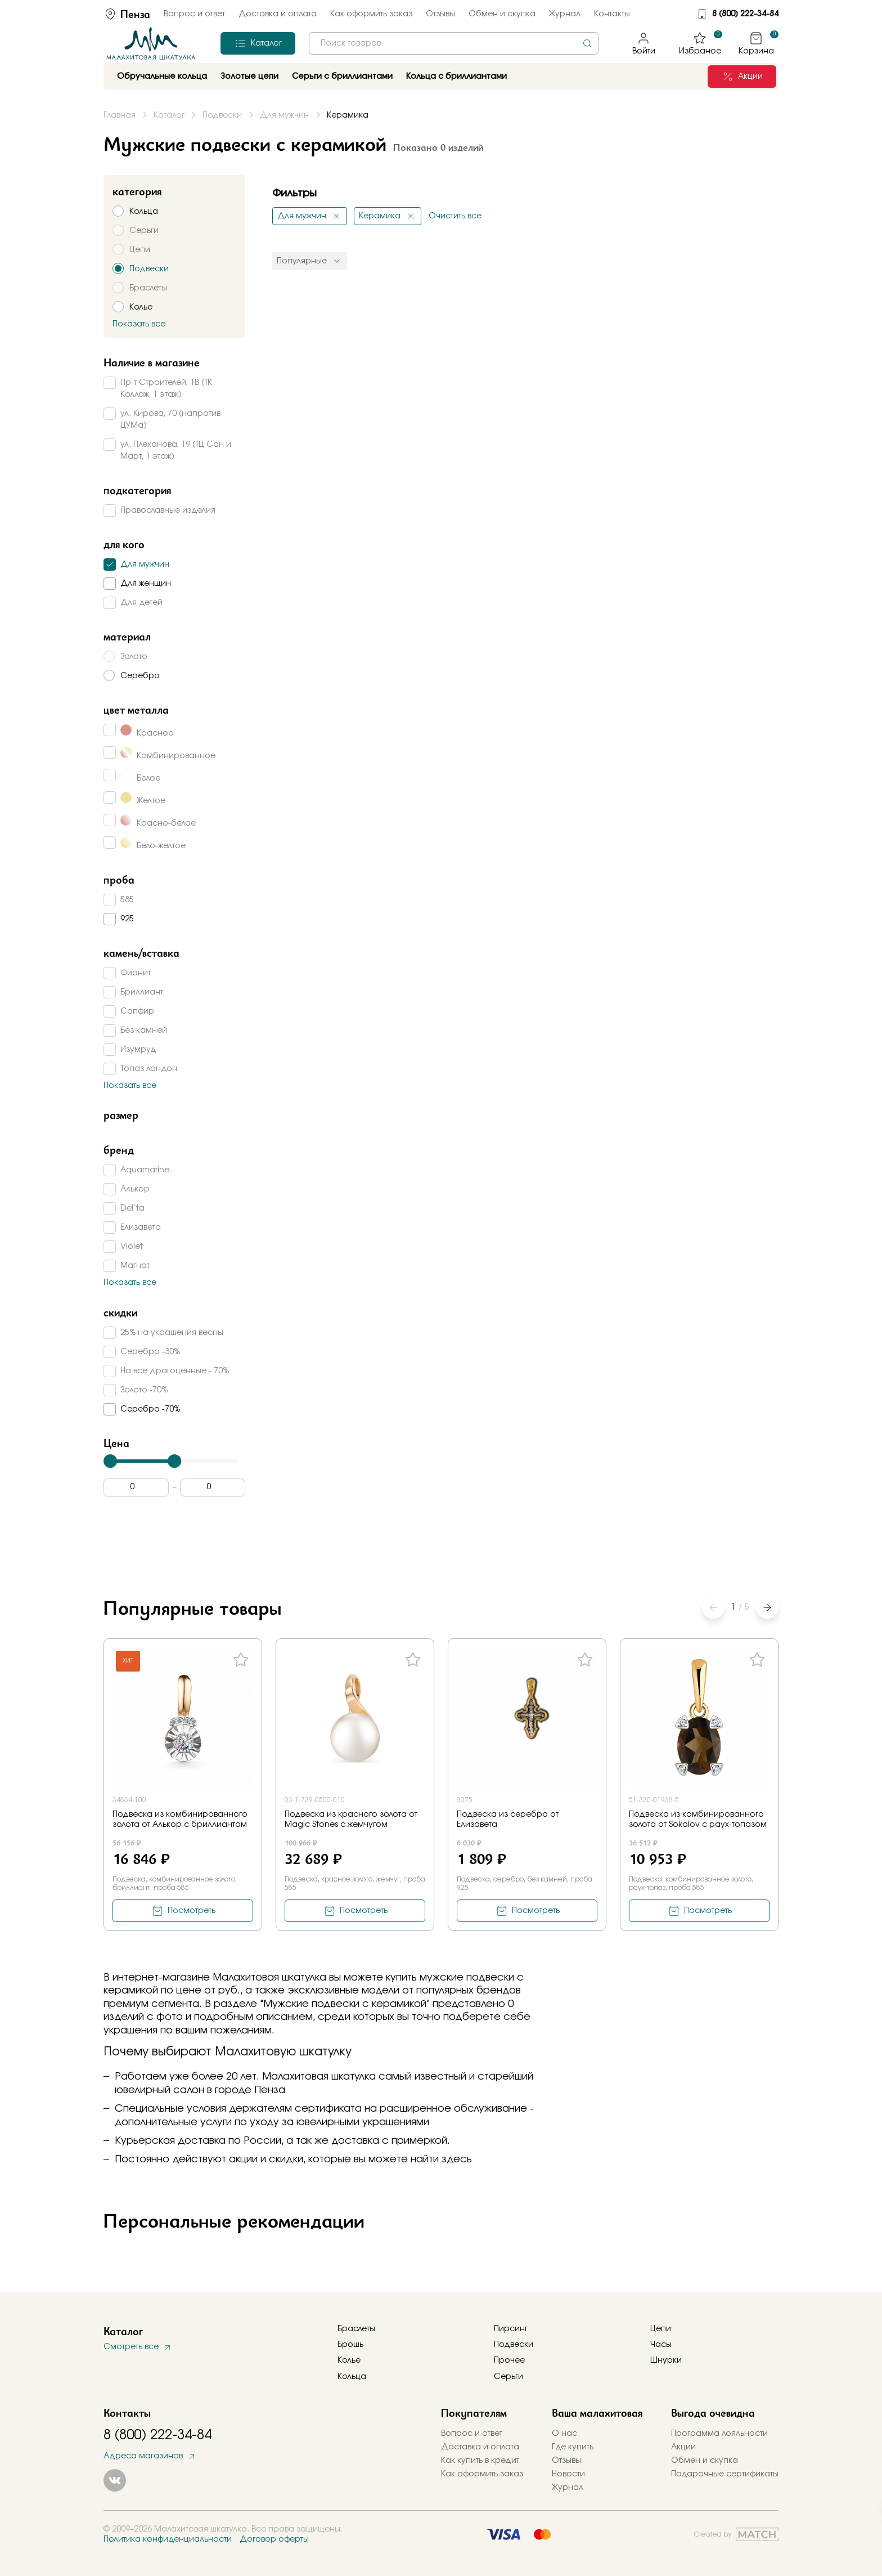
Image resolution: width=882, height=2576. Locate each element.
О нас (564, 2434)
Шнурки (666, 2360)
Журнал (564, 14)
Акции (683, 2447)
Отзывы (440, 14)
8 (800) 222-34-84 (745, 14)
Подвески (513, 2345)
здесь (457, 2159)
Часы (661, 2345)
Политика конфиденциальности (168, 2539)
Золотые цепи (249, 76)
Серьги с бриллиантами (342, 76)
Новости (568, 2474)
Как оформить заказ (371, 14)
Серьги (508, 2377)
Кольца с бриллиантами (456, 76)
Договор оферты (274, 2539)
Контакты (612, 14)
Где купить (572, 2447)
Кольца (352, 2377)
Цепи (660, 2329)
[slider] (110, 1461)
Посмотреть (191, 1911)
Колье (349, 2360)
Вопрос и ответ (194, 14)
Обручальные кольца (162, 76)
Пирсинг (511, 2329)
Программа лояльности (719, 2434)
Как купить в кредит (480, 2461)
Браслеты (356, 2329)
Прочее (509, 2360)
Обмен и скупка (502, 14)
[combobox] (453, 43)
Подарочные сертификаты (724, 2474)
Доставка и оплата (277, 14)
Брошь (350, 2345)
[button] (767, 1607)
